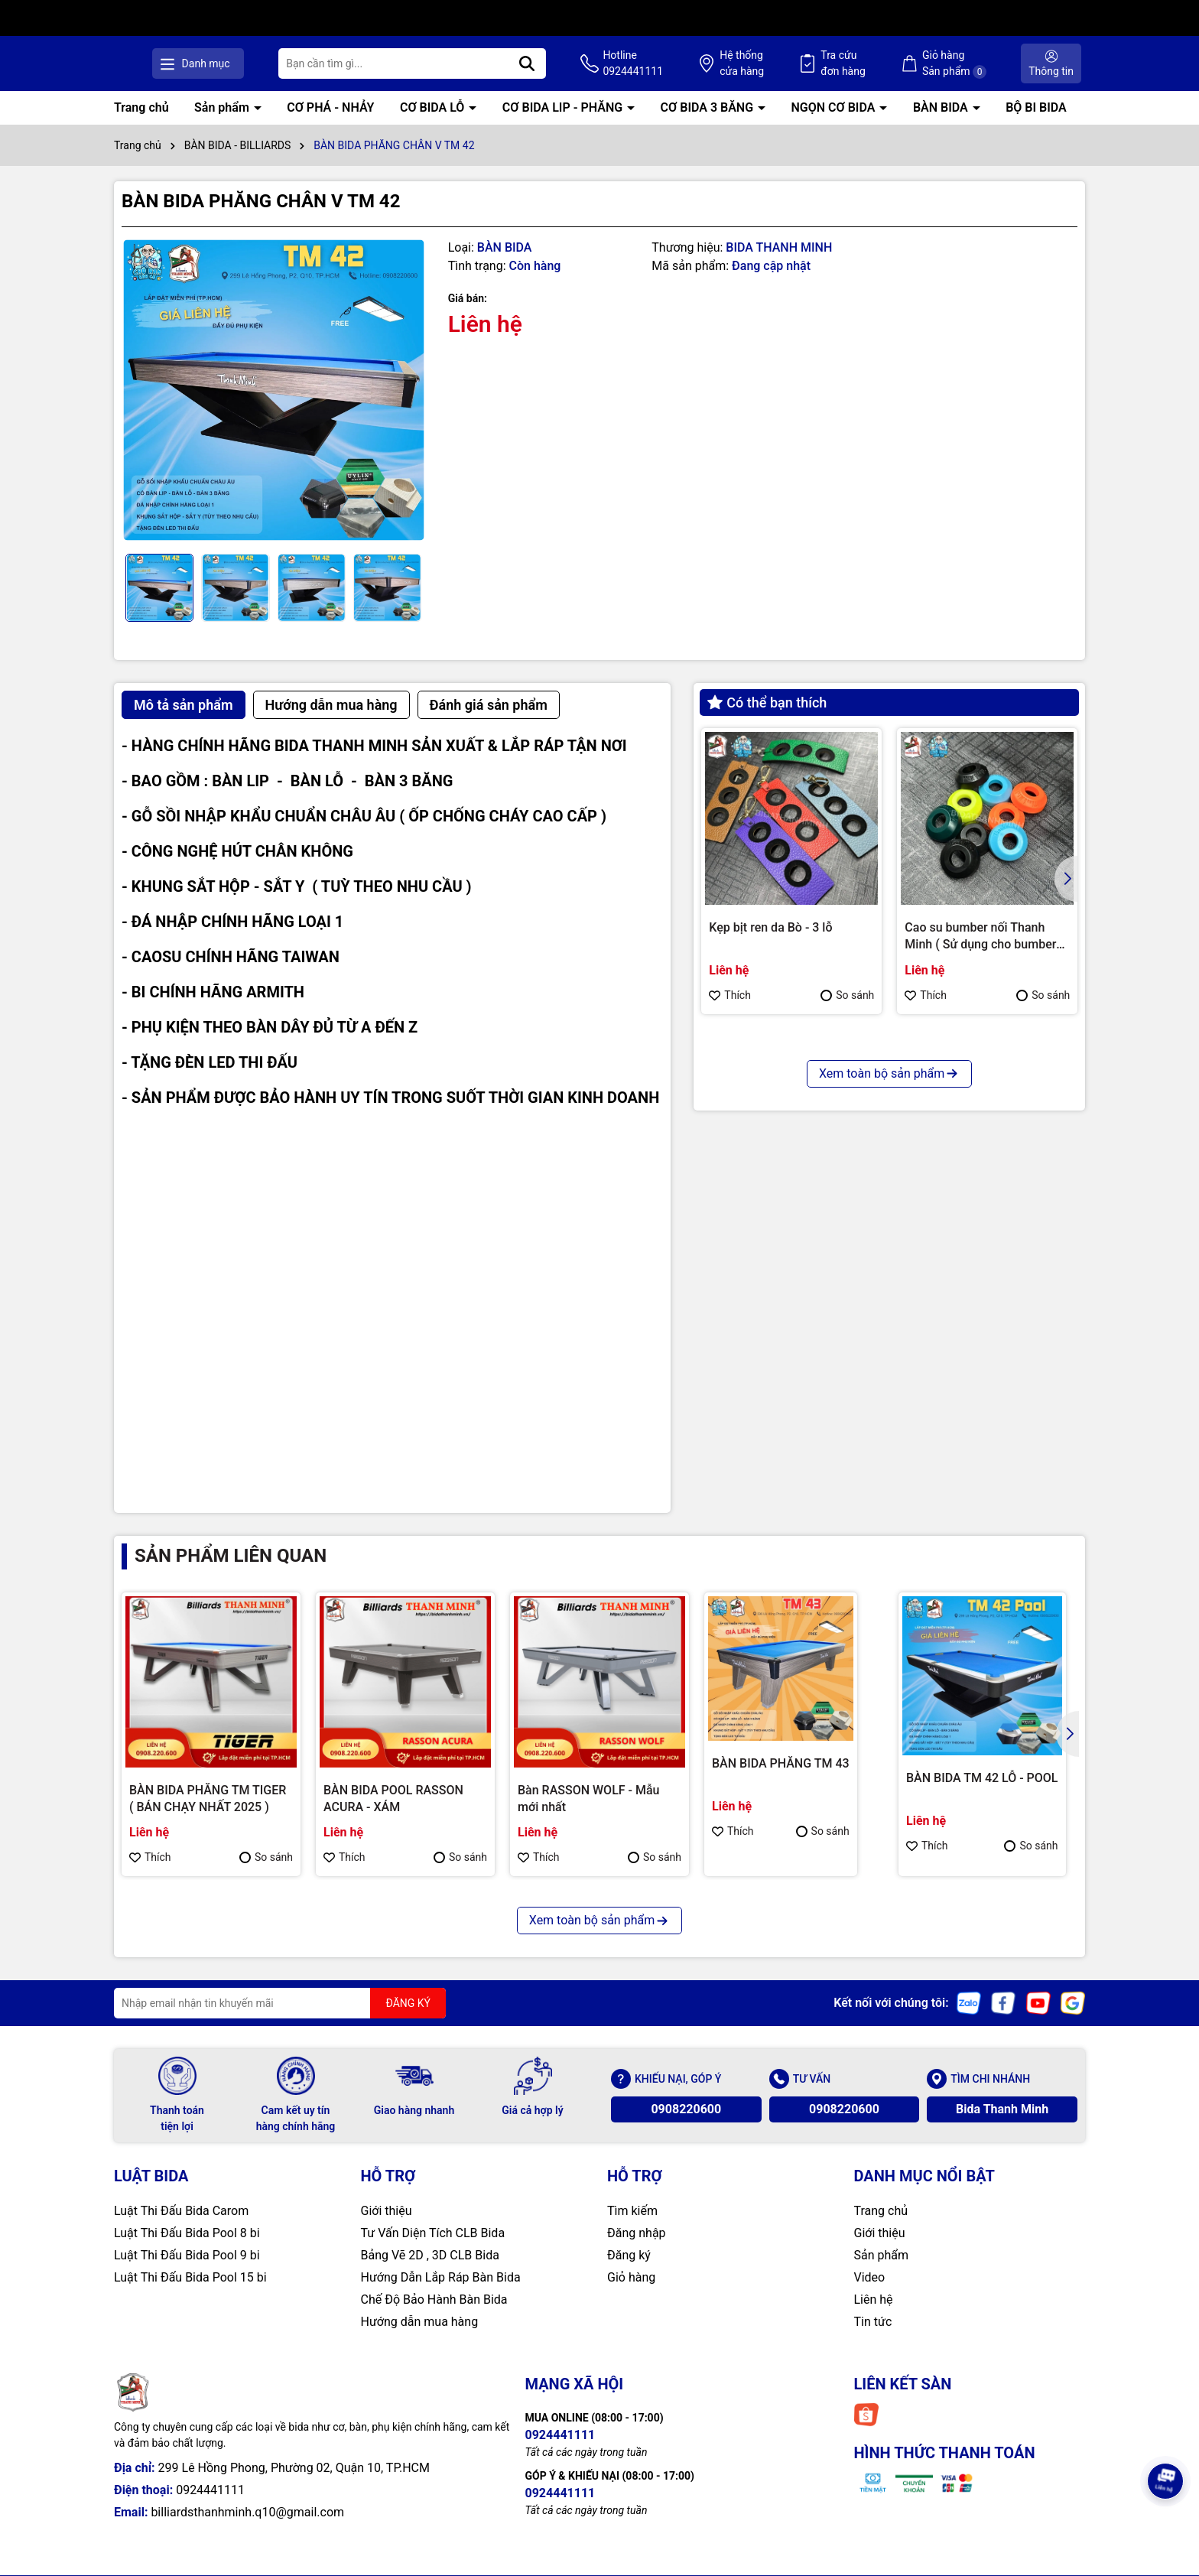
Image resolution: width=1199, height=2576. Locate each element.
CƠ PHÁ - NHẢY (330, 107)
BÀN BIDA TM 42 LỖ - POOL (982, 1778)
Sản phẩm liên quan (231, 1555)
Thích (730, 995)
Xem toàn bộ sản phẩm (889, 1359)
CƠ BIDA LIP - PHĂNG (563, 107)
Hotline (652, 64)
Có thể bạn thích (767, 702)
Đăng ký (629, 2255)
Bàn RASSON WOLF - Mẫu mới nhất (588, 1798)
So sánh (847, 995)
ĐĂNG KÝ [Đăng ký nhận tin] (408, 2003)
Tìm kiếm (632, 2211)
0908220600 (686, 2109)
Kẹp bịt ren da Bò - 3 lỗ (770, 927)
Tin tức (873, 2321)
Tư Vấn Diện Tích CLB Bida (433, 2233)
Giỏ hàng (631, 2277)
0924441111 (210, 2490)
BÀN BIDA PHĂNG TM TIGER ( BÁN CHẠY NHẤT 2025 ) (207, 1798)
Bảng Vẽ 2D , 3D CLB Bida (430, 2255)
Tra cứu (853, 64)
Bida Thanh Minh (1002, 2109)
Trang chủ (141, 107)
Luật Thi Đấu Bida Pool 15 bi (190, 2277)
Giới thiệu (386, 2211)
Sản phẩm (223, 107)
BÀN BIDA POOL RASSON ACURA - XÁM (393, 1798)
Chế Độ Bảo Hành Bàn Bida (434, 2299)
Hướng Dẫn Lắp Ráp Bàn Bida (441, 2277)
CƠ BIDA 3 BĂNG (708, 107)
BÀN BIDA (942, 107)
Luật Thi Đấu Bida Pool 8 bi (187, 2233)
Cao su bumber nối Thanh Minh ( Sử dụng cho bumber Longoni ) (980, 937)
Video (869, 2277)
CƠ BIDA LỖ (433, 107)
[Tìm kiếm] (551, 63)
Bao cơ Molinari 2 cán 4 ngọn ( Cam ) (984, 1237)
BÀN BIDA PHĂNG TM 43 (781, 1763)
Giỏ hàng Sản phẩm (959, 64)
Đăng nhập (636, 2233)
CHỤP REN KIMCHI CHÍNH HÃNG (781, 1237)
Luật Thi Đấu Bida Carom (181, 2211)
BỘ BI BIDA (1036, 107)
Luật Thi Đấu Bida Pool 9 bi (187, 2255)
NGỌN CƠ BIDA (835, 107)
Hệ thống (756, 64)
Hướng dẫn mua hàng (420, 2321)
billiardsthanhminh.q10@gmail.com (247, 2512)
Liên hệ (873, 2299)
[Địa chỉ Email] (280, 2003)
